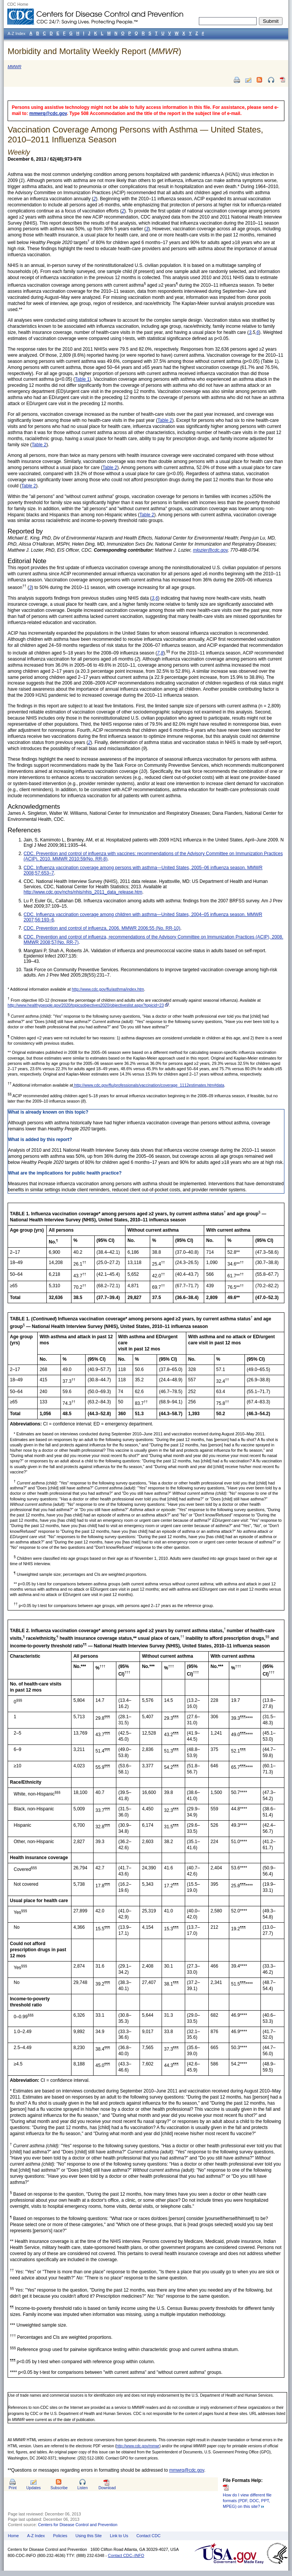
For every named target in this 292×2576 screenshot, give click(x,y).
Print (13, 2488)
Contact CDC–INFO (126, 2555)
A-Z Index (36, 2535)
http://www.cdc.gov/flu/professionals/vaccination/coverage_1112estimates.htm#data (148, 1085)
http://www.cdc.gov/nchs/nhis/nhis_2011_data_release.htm (83, 892)
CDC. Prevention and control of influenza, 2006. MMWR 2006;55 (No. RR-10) (102, 928)
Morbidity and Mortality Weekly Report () (94, 51)
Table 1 (82, 379)
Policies (60, 2535)
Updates (33, 2488)
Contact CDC (148, 2535)
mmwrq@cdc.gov (48, 113)
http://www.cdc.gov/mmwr (137, 2446)
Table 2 (164, 420)
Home (13, 2535)
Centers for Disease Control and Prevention (77, 2524)
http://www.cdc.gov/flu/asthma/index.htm (108, 989)
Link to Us (119, 2535)
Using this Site (88, 2535)
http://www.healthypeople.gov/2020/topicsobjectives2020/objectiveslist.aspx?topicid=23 (86, 1005)
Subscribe (59, 2488)
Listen (82, 2488)
